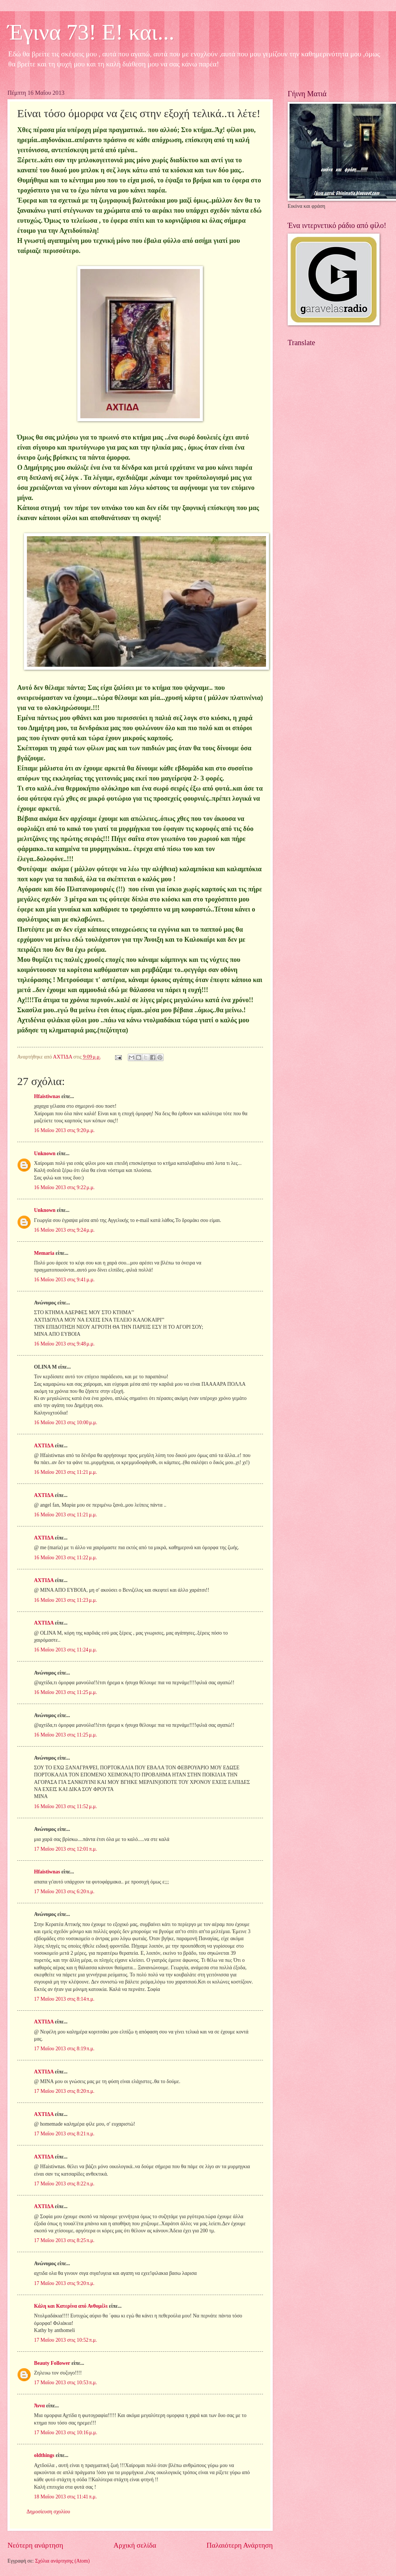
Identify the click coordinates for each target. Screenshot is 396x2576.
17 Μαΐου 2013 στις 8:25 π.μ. (64, 2240)
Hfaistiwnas (47, 1096)
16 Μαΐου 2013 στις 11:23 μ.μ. (65, 1600)
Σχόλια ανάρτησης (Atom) (62, 2561)
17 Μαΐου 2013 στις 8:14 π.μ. (64, 1999)
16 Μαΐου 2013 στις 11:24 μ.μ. (65, 1650)
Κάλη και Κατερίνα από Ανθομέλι (71, 2306)
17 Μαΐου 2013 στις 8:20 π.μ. (64, 2091)
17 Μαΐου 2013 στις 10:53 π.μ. (65, 2382)
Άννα (39, 2405)
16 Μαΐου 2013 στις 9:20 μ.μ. (64, 1130)
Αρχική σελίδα (135, 2545)
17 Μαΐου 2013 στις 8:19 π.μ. (64, 2048)
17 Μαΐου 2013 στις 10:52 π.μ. (65, 2340)
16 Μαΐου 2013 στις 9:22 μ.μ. (64, 1187)
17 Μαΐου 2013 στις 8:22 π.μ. (64, 2183)
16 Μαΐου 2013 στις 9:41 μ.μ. (64, 1279)
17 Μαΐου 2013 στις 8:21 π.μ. (64, 2133)
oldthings (44, 2455)
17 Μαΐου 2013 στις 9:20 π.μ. (64, 2283)
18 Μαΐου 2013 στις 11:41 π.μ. (65, 2497)
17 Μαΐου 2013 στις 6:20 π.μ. (64, 1891)
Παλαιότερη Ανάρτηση (240, 2545)
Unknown (45, 1153)
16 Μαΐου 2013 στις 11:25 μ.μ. (65, 1692)
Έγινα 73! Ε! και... (90, 32)
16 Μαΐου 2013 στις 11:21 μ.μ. (65, 1472)
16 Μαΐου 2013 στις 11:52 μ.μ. (65, 1806)
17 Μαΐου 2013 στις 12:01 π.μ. (65, 1849)
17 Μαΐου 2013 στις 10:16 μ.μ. (65, 2432)
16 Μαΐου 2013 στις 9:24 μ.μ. (64, 1230)
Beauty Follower (52, 2363)
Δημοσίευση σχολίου (48, 2511)
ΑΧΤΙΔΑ (43, 1445)
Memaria (44, 1253)
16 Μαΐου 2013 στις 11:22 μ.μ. (65, 1557)
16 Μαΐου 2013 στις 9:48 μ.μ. (64, 1344)
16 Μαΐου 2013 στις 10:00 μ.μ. (65, 1422)
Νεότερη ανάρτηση (35, 2545)
